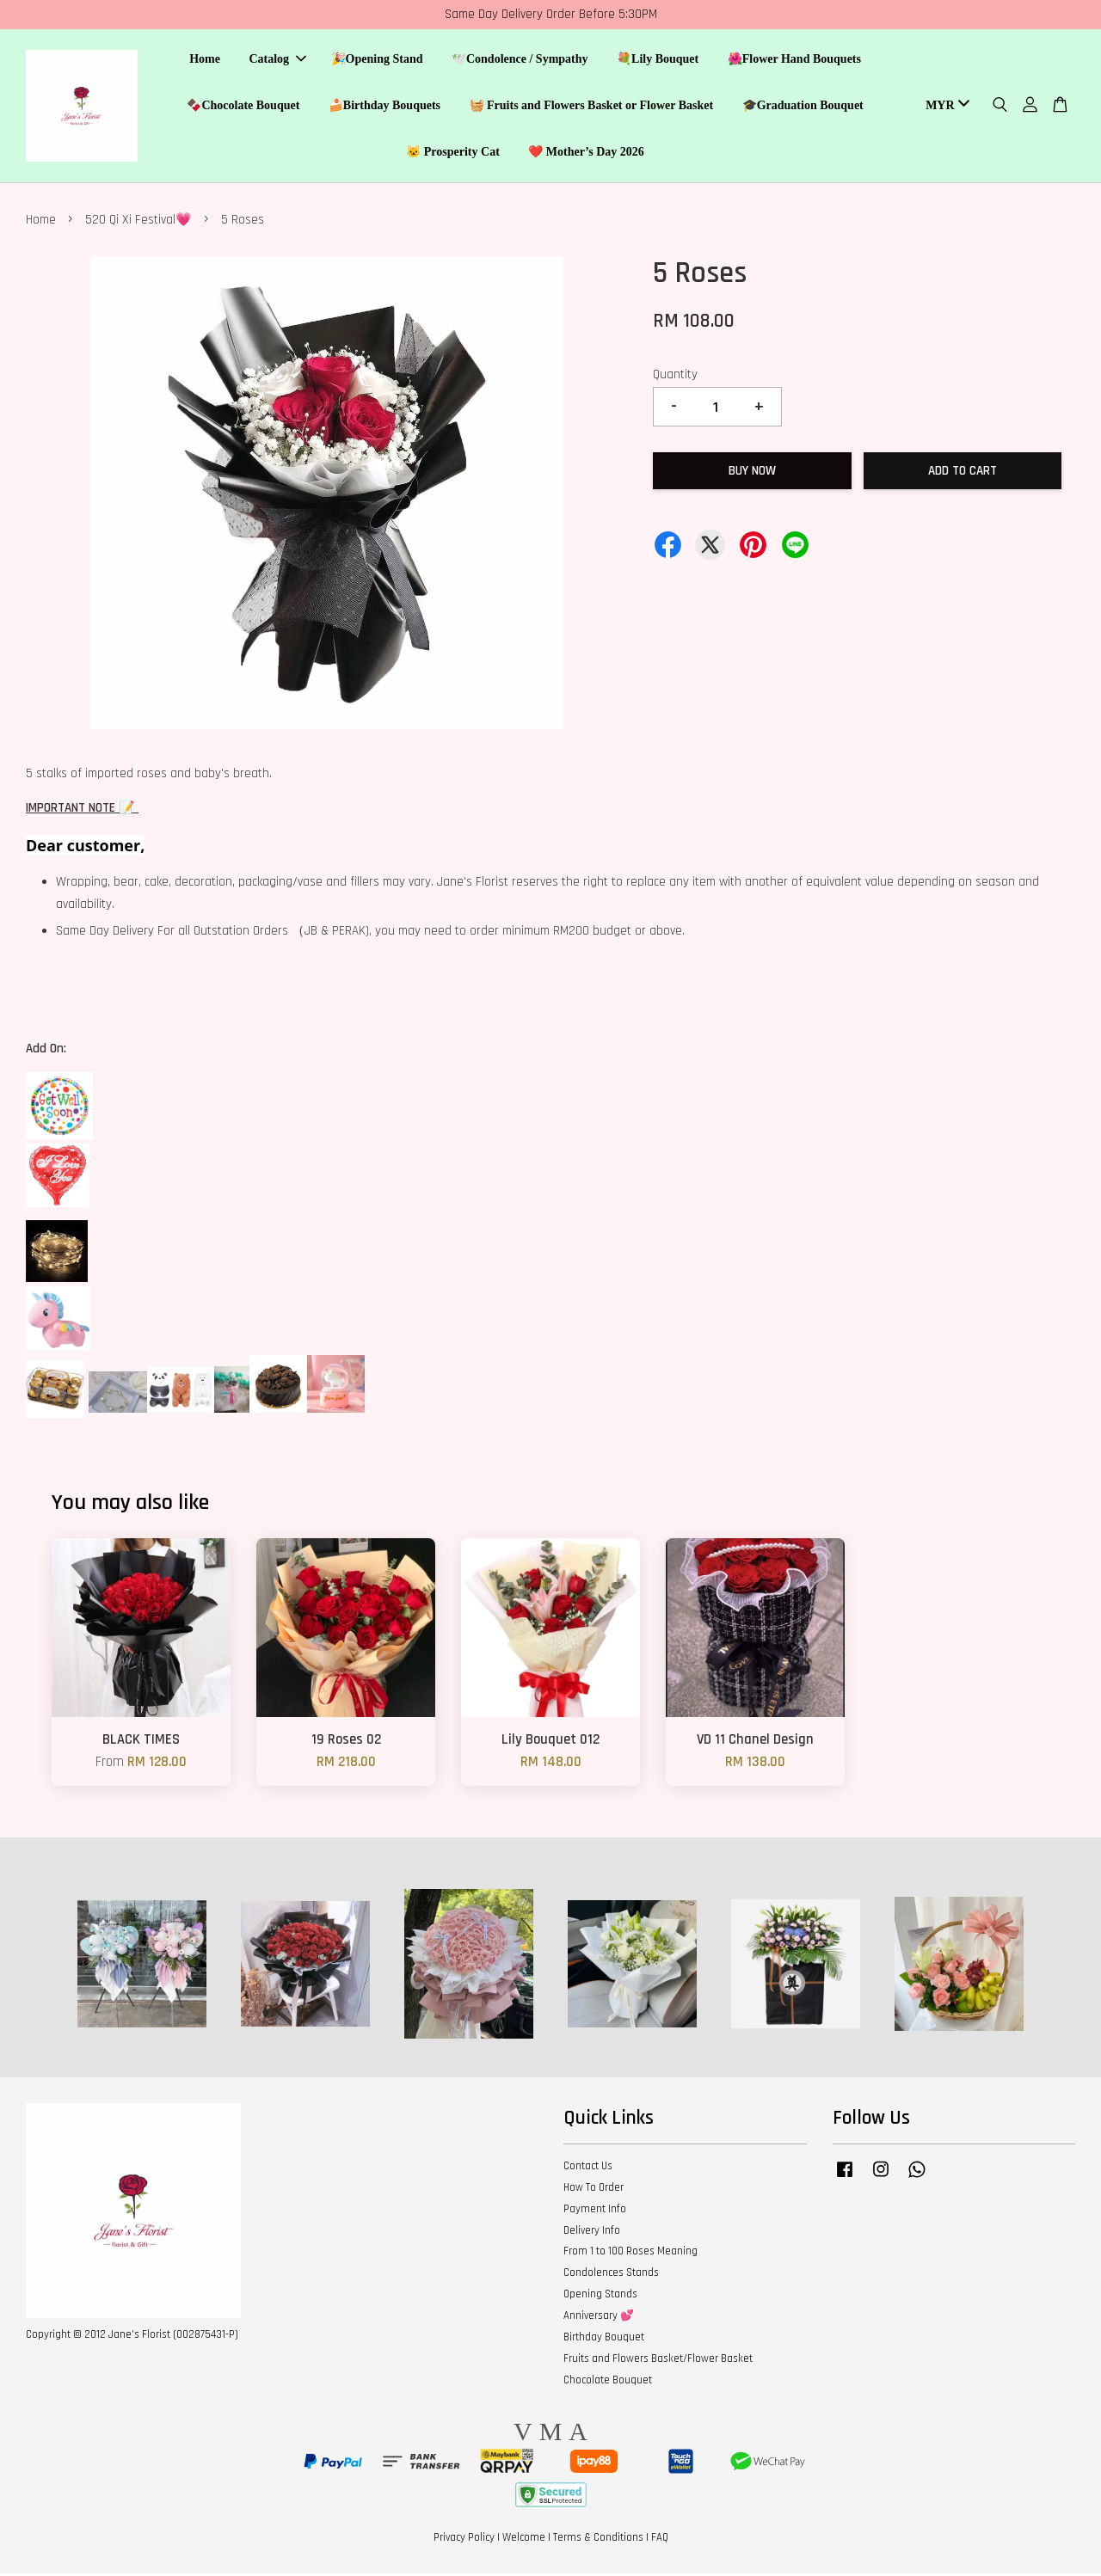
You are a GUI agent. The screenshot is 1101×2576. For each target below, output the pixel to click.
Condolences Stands (611, 2275)
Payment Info (594, 2211)
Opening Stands (600, 2296)
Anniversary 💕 (598, 2318)
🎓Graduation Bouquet (803, 106)
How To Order (593, 2190)
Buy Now (752, 473)
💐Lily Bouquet (657, 60)
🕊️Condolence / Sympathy (520, 60)
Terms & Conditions (598, 2540)
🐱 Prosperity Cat (453, 152)
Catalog (277, 60)
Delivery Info (591, 2233)
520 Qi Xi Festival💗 (138, 222)
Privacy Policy (464, 2540)
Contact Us (587, 2168)
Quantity (675, 377)
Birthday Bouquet (603, 2339)
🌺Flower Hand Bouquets (794, 60)
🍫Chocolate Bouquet (243, 106)
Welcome (523, 2540)
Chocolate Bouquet (607, 2382)
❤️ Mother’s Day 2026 (586, 152)
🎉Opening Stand (377, 60)
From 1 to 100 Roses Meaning (630, 2253)
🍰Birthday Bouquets (384, 106)
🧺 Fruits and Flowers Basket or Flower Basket (592, 106)
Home (204, 60)
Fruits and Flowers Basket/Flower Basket (658, 2361)
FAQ (659, 2540)
